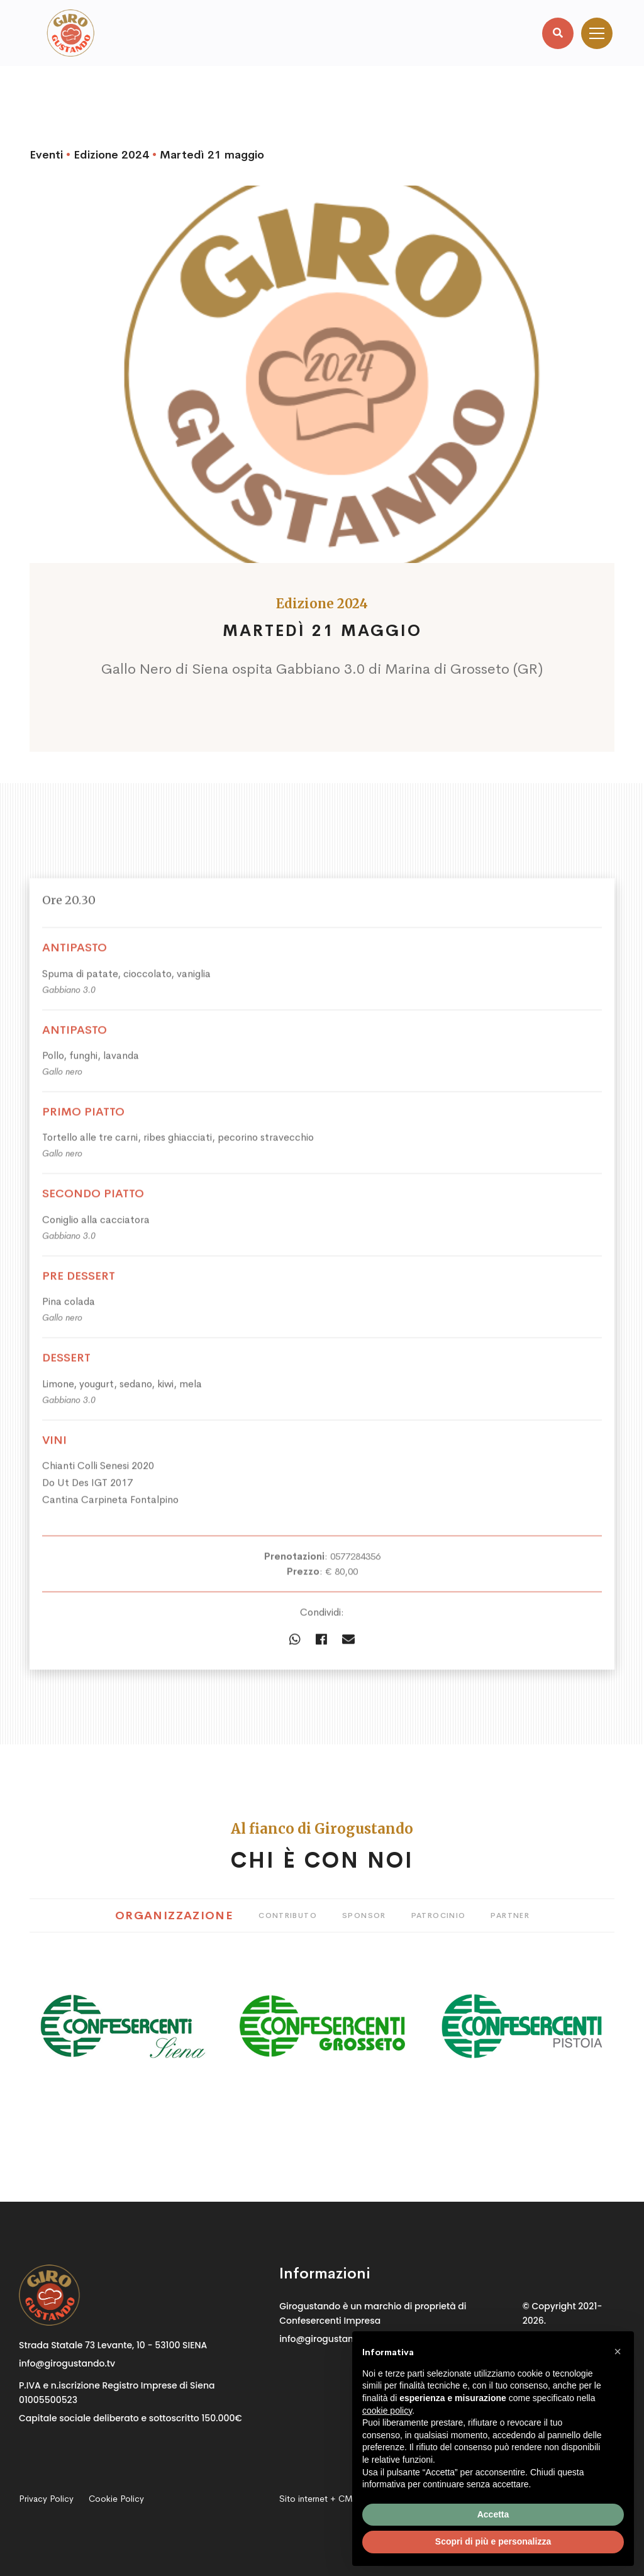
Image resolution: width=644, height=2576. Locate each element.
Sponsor (364, 1915)
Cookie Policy (116, 2498)
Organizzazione (174, 1915)
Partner (510, 1915)
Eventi (46, 155)
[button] (618, 2351)
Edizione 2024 (111, 155)
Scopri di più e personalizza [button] (493, 2541)
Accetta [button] (493, 2514)
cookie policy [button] (387, 2411)
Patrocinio (438, 1915)
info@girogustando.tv (67, 2363)
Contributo (287, 1915)
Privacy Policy (46, 2498)
